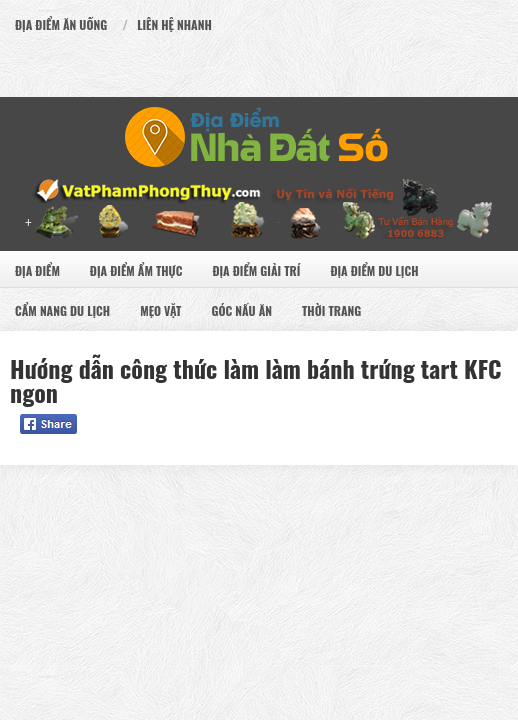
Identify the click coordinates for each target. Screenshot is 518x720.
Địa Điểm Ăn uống (61, 24)
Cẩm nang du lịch (62, 310)
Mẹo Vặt (160, 310)
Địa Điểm (37, 270)
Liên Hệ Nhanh (174, 24)
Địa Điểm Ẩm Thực (136, 270)
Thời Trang (331, 310)
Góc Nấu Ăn (241, 310)
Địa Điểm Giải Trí (256, 270)
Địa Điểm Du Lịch (374, 270)
